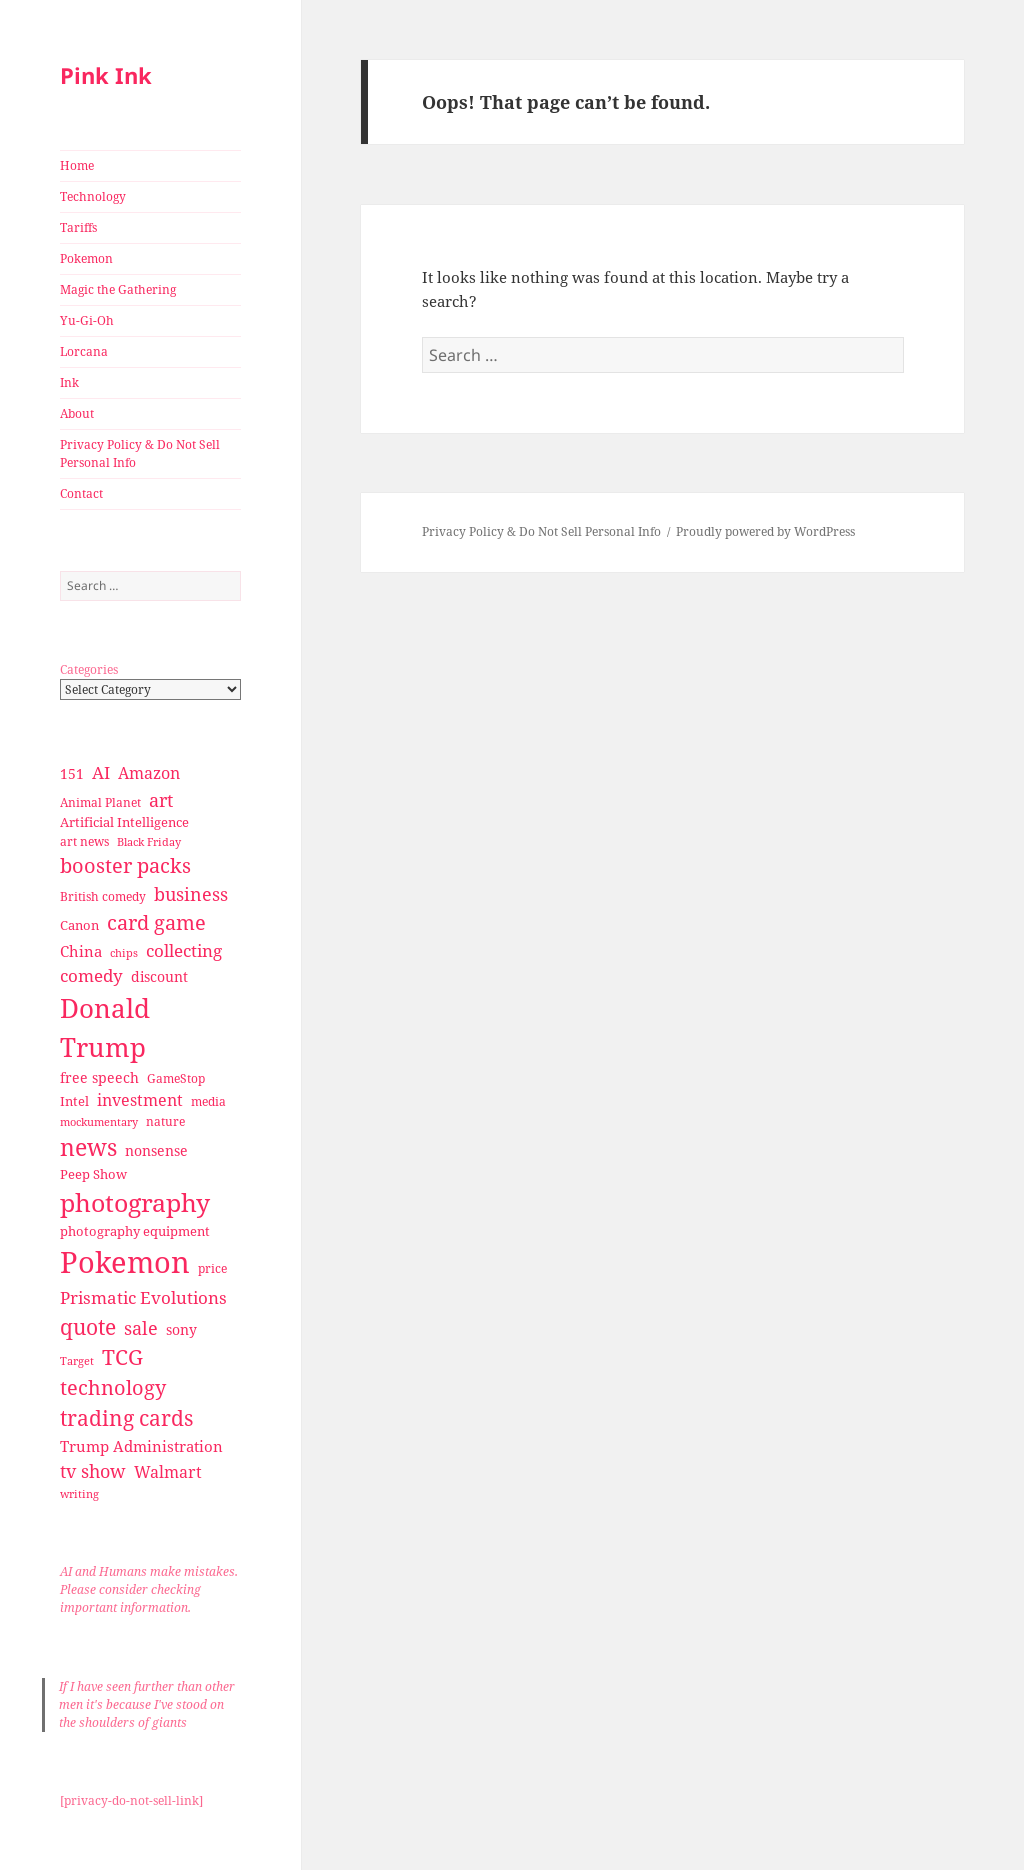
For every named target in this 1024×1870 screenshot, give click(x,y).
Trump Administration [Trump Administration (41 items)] (141, 1446)
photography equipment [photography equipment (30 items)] (135, 1231)
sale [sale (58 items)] (141, 1327)
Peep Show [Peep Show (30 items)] (93, 1174)
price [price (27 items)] (212, 1268)
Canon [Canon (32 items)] (79, 925)
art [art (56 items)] (161, 799)
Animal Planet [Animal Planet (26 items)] (100, 802)
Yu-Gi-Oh (87, 320)
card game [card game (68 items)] (156, 922)
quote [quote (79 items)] (88, 1326)
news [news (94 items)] (88, 1147)
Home (77, 165)
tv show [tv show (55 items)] (93, 1471)
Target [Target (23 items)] (77, 1361)
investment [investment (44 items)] (140, 1100)
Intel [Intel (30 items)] (74, 1101)
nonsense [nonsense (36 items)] (156, 1150)
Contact (81, 493)
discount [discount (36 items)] (159, 976)
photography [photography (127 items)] (135, 1202)
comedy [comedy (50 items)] (91, 975)
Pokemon (86, 258)
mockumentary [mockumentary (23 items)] (99, 1122)
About (77, 413)
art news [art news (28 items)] (84, 841)
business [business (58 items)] (191, 893)
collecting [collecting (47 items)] (184, 950)
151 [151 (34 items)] (72, 773)
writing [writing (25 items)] (79, 1493)
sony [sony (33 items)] (181, 1329)
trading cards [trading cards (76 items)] (126, 1418)
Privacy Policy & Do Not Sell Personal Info (140, 453)
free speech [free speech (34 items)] (99, 1077)
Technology (93, 196)
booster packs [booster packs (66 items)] (125, 865)
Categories (89, 669)
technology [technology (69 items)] (113, 1387)
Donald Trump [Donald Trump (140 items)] (105, 1027)
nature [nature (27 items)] (165, 1121)
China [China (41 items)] (81, 951)
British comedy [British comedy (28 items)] (103, 896)
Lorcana (84, 351)
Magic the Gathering (118, 289)
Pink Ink (106, 75)
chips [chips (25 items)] (124, 952)
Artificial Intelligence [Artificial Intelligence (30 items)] (124, 822)
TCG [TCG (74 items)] (122, 1357)
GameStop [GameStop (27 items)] (176, 1078)
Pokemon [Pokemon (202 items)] (125, 1262)
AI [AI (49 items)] (101, 772)
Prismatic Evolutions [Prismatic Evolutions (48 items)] (143, 1297)
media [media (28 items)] (208, 1101)
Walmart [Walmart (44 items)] (168, 1472)
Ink (69, 382)
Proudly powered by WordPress (765, 531)
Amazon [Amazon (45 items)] (149, 773)
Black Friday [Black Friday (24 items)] (149, 841)
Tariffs (78, 227)
